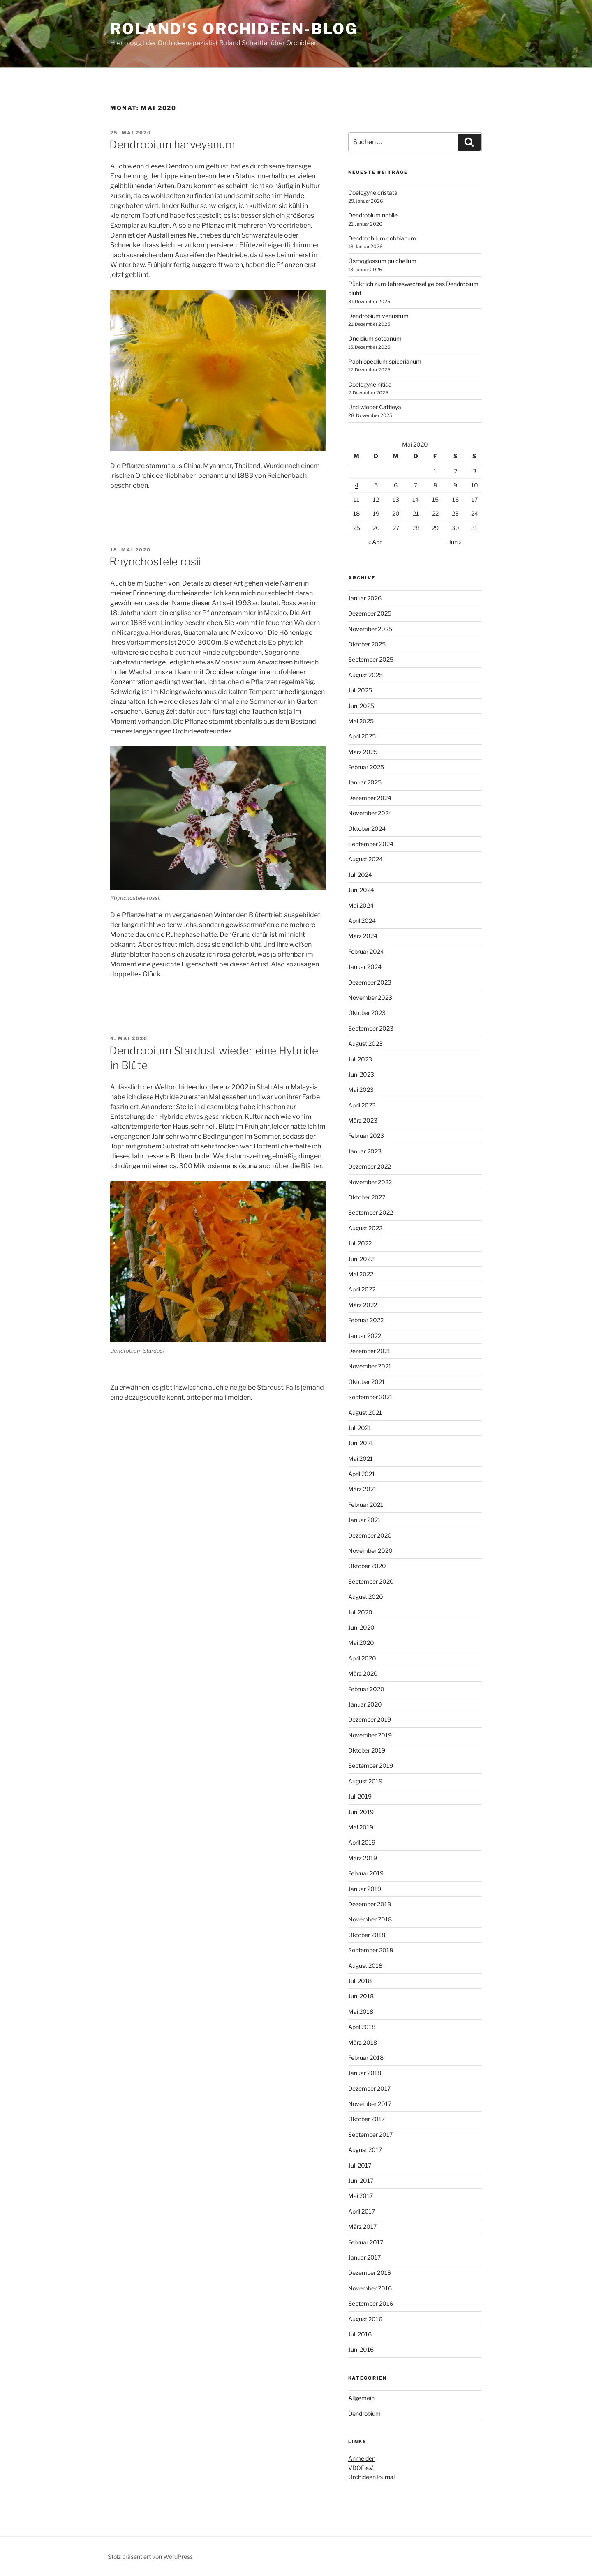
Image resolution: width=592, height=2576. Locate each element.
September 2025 (370, 659)
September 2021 (370, 1396)
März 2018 (362, 2042)
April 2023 (362, 1105)
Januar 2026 (365, 598)
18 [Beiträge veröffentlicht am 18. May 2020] (356, 513)
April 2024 (362, 920)
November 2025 (370, 628)
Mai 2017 (360, 2195)
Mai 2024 (361, 905)
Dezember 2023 (369, 982)
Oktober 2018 (366, 1934)
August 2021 (365, 1412)
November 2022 (370, 1181)
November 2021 (369, 1366)
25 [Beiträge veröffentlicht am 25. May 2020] (356, 527)
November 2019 (370, 1735)
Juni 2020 (361, 1627)
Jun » (455, 541)
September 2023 (370, 1028)
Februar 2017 (365, 2242)
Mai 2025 (361, 720)
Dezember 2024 (369, 797)
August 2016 (365, 2318)
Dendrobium (364, 2413)
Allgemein (361, 2397)
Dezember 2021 (369, 1350)
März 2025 (362, 751)
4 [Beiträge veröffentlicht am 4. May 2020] (356, 485)
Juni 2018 (361, 1996)
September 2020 (371, 1581)
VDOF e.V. (361, 2467)
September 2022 (370, 1212)
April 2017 (361, 2211)
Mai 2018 (360, 2011)
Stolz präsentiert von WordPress (150, 2556)
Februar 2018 (366, 2057)
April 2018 (361, 2026)
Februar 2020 (366, 1689)
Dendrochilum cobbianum (382, 238)
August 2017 (365, 2149)
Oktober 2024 (367, 828)
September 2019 (370, 1765)
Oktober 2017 (366, 2118)
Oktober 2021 (366, 1381)
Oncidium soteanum (375, 338)
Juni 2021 (360, 1442)
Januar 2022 (364, 1335)
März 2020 (363, 1673)
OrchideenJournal (371, 2476)
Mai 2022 (360, 1274)
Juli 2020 (360, 1612)
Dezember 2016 (369, 2272)
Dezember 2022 (369, 1166)
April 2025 (362, 736)
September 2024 (370, 843)
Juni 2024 (361, 889)
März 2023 (362, 1120)
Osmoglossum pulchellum (382, 260)
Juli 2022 (360, 1243)
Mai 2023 (361, 1089)
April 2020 (362, 1658)
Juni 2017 (360, 2180)
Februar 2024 (366, 951)
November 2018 (370, 1919)
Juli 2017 (359, 2165)
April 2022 (361, 1289)
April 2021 (361, 1473)
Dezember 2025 (369, 613)
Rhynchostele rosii (155, 561)
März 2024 (362, 935)
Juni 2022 (361, 1258)
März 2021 (362, 1488)
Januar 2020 (365, 1704)
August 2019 (365, 1781)
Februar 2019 (366, 1873)
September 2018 (370, 1949)
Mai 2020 (361, 1642)
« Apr (375, 541)
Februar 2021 (365, 1504)
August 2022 (365, 1228)
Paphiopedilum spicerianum (384, 361)
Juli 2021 (359, 1427)
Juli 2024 (360, 874)
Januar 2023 (365, 1151)
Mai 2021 (360, 1458)
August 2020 (365, 1596)
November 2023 (370, 997)
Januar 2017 (364, 2257)
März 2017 (362, 2226)
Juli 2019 (360, 1796)
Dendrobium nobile (373, 215)
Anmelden (361, 2458)
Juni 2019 (361, 1811)
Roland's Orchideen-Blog (234, 29)
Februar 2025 (366, 766)
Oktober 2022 (366, 1197)
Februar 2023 (366, 1135)
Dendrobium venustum (378, 315)
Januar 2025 (365, 782)
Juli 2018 (360, 1980)
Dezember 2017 (369, 2088)
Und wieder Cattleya (374, 407)
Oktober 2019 (366, 1750)
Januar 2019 (364, 1888)
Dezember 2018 (369, 1903)
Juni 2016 (361, 2349)
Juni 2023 (361, 1074)
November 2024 (370, 812)
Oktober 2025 (367, 644)
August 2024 (365, 859)
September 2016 (370, 2303)
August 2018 (365, 1965)
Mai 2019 (360, 1827)
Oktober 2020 (367, 1565)
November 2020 (370, 1550)
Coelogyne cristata (373, 192)
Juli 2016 (360, 2334)
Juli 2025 (360, 690)
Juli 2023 (360, 1059)
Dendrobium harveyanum (172, 144)
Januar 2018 (364, 2072)
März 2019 (362, 1857)
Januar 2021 (364, 1519)
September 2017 (370, 2134)
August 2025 (365, 674)
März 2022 (362, 1304)
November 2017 (369, 2103)
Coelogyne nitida (370, 384)
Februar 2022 (366, 1320)
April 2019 (361, 1842)
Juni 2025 (361, 705)
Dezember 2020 (370, 1535)
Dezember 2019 (369, 1719)
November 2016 (370, 2288)
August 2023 (365, 1043)
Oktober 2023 (367, 1012)
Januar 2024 (365, 966)
